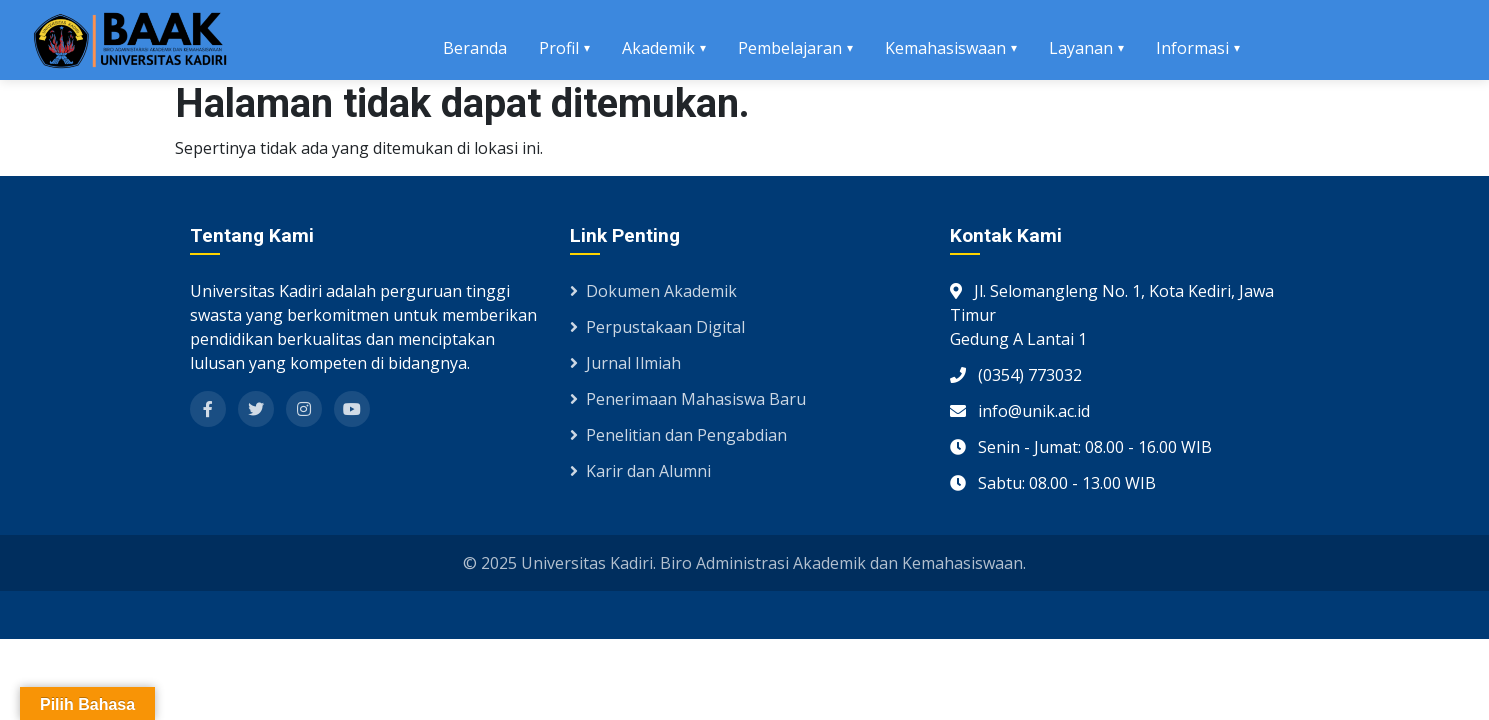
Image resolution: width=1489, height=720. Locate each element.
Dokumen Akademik (653, 291)
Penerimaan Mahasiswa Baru (688, 399)
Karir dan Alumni (640, 471)
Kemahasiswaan (945, 48)
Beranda (475, 48)
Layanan (1081, 48)
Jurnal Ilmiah (625, 363)
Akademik (658, 48)
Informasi (1192, 48)
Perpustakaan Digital (657, 327)
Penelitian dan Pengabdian (678, 435)
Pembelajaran (790, 48)
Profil (559, 48)
